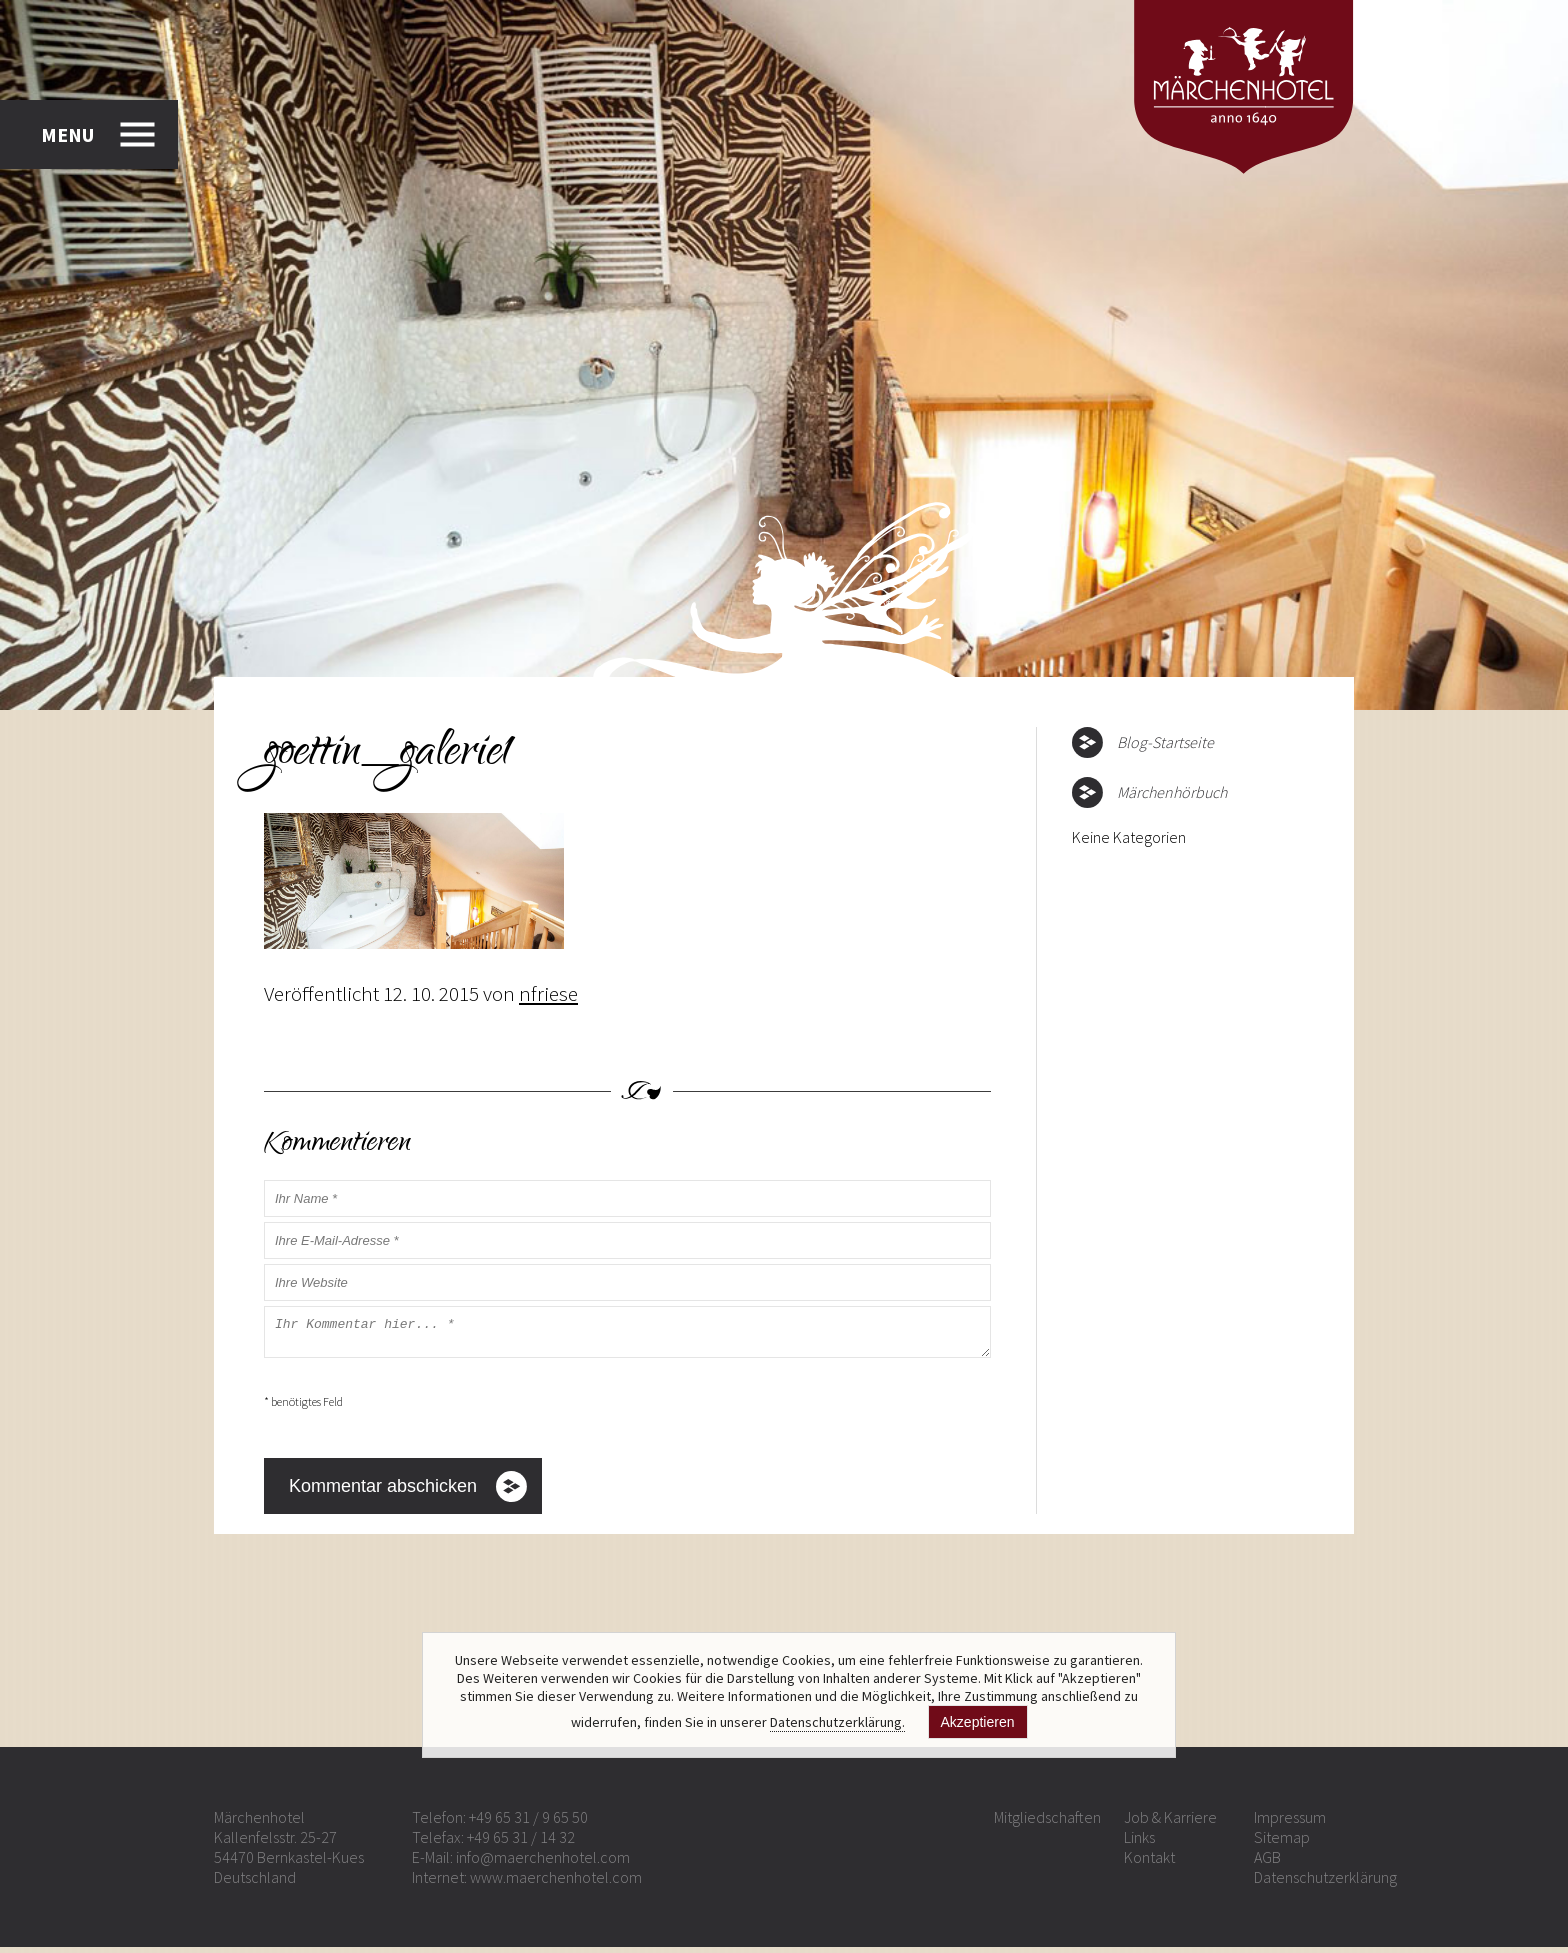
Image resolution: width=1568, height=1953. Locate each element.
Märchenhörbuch (1172, 792)
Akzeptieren (978, 1722)
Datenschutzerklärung (1325, 1883)
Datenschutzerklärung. (837, 1722)
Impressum (1290, 1823)
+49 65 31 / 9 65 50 (528, 1823)
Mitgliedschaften (1047, 1823)
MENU (67, 134)
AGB (1267, 1863)
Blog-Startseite (1165, 742)
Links (1139, 1843)
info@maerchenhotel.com (543, 1863)
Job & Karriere (1170, 1823)
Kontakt (1149, 1863)
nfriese (548, 993)
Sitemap (1282, 1843)
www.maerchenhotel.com (556, 1883)
